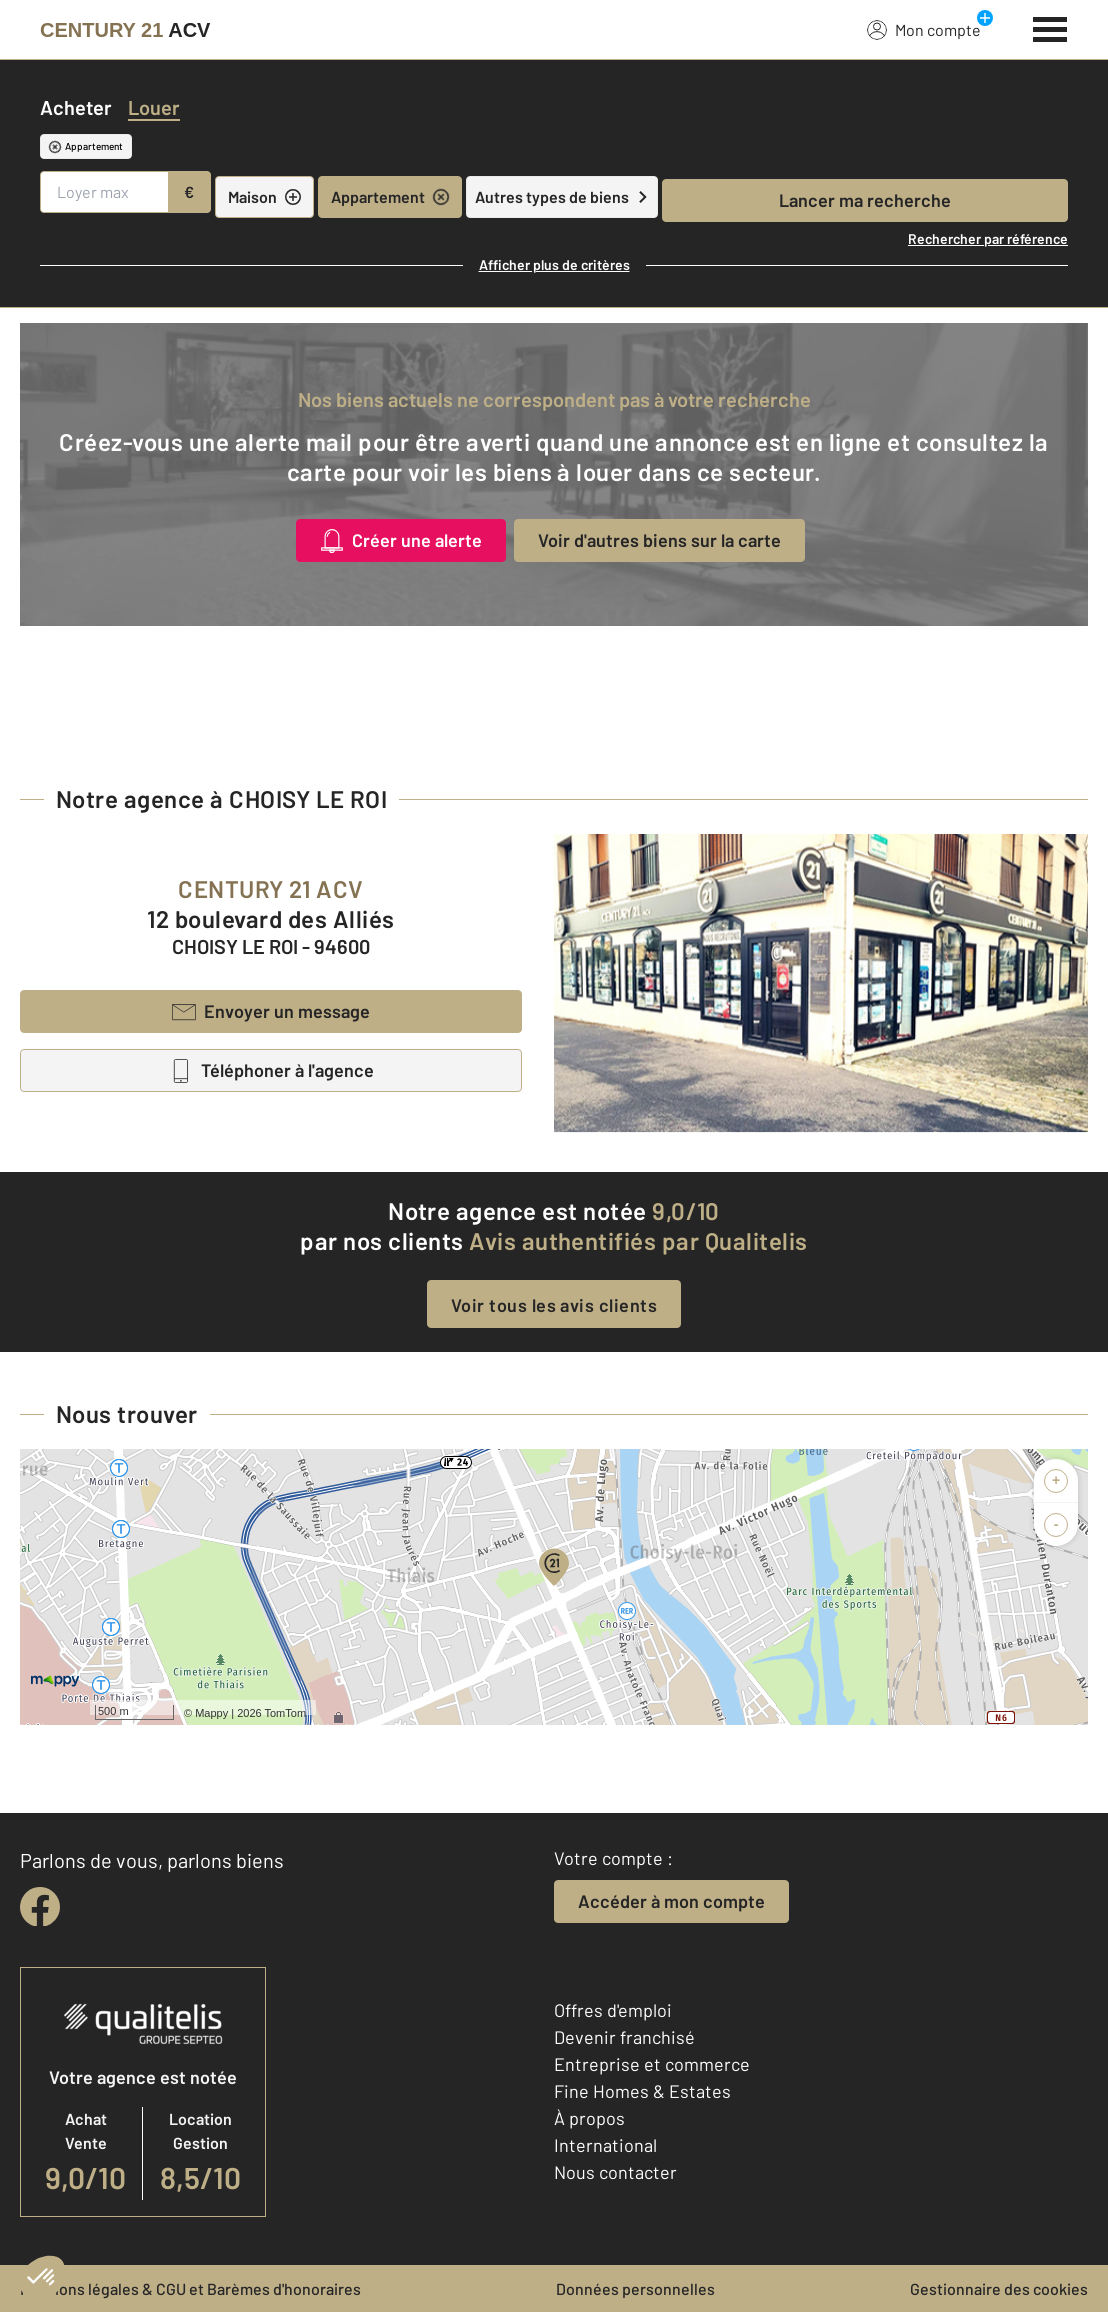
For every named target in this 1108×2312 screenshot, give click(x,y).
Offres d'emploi (613, 2010)
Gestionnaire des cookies (999, 2288)
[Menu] (1050, 27)
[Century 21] (125, 30)
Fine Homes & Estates (642, 2091)
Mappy (211, 1713)
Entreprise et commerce (652, 2064)
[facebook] (40, 1907)
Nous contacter (615, 2172)
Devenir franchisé (624, 2037)
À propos (589, 2118)
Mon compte (924, 29)
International (605, 2145)
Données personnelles (635, 2288)
